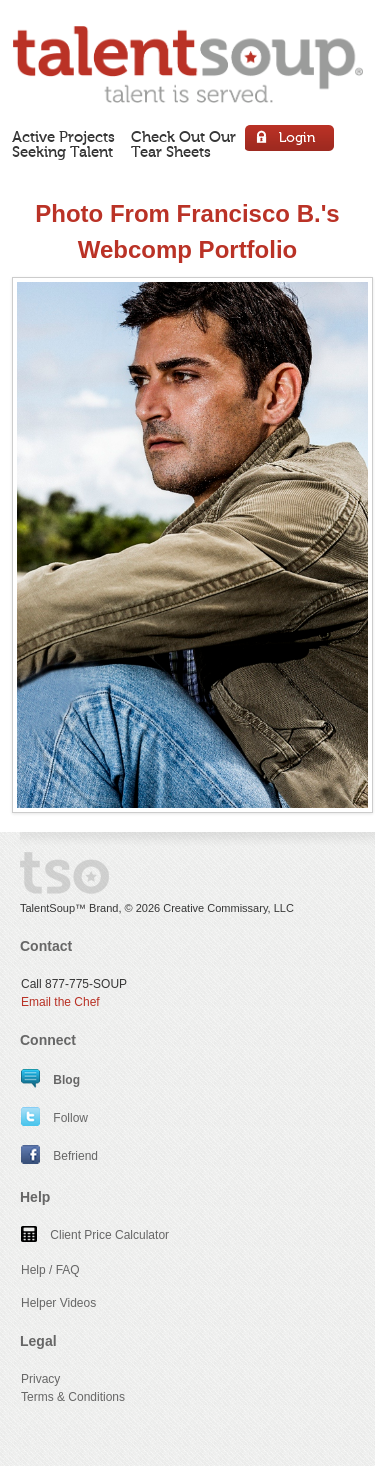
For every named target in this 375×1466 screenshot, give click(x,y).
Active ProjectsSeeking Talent (63, 144)
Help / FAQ (50, 1270)
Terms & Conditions (73, 1397)
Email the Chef (60, 1002)
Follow (54, 1118)
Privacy (40, 1379)
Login (290, 140)
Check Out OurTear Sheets (183, 144)
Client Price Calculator (95, 1235)
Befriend (59, 1156)
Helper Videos (58, 1303)
